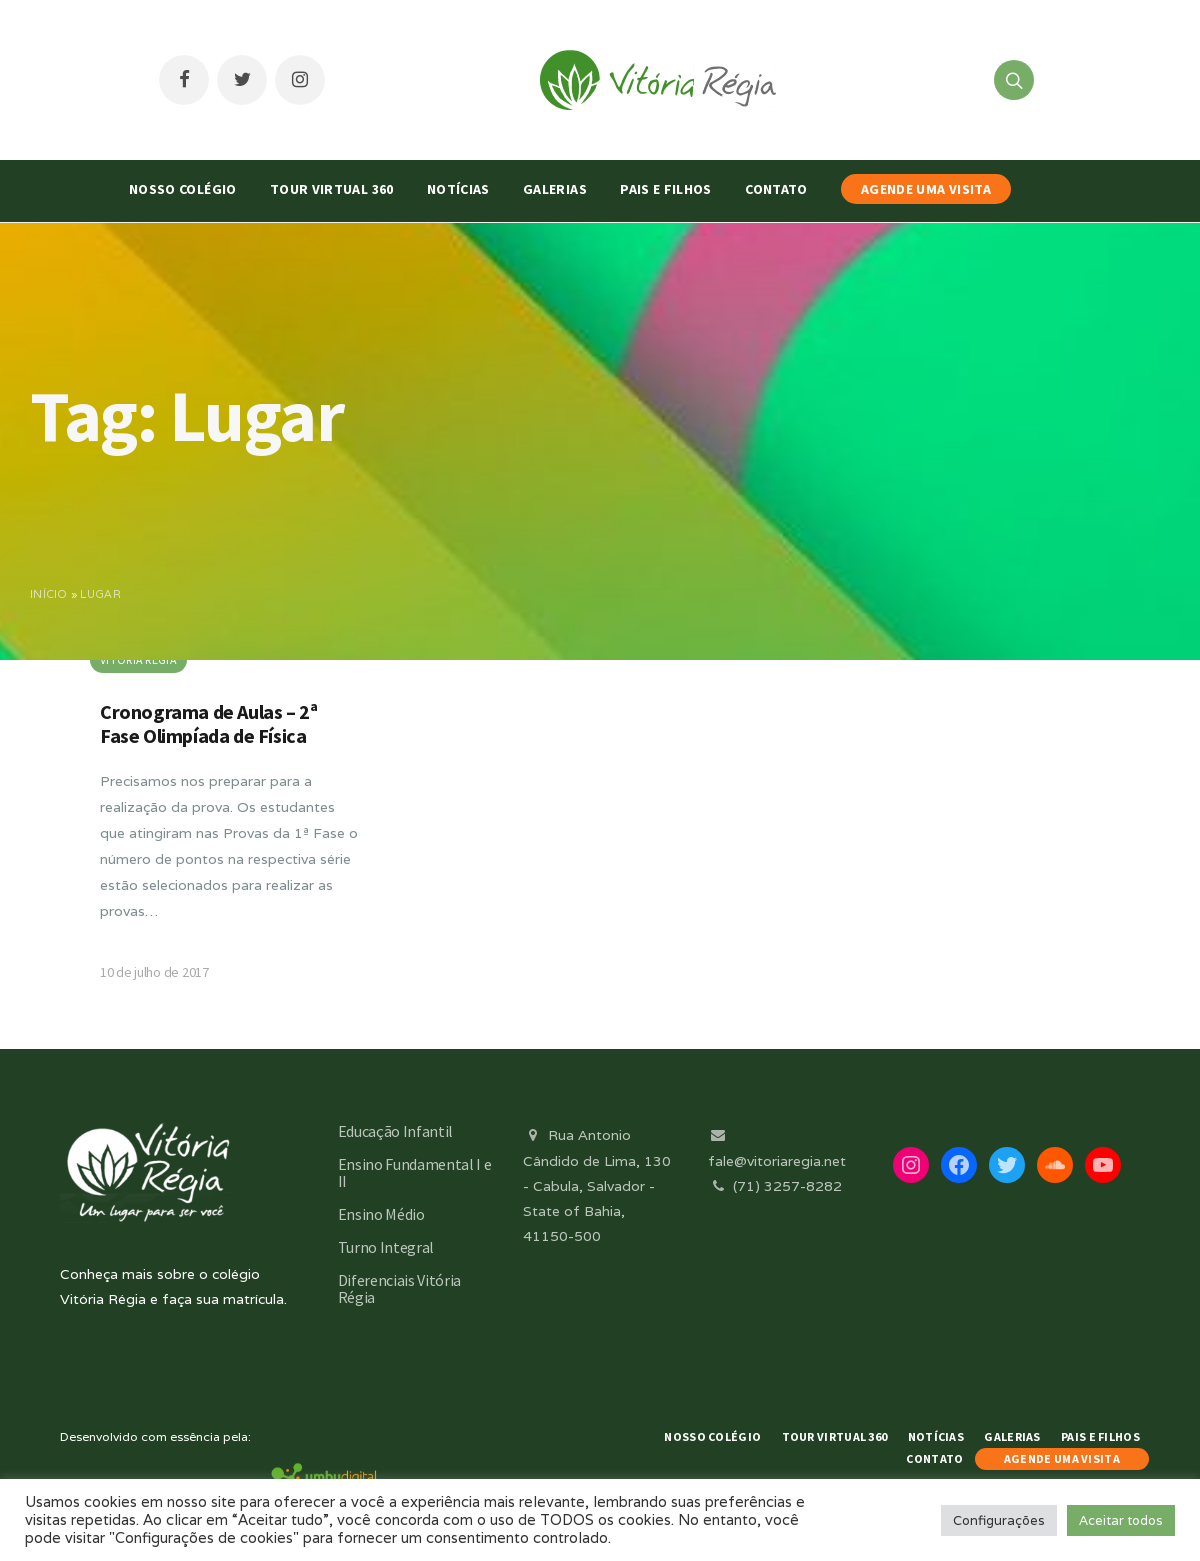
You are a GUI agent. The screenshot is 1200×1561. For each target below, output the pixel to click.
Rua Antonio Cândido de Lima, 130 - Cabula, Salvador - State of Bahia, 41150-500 (597, 1185)
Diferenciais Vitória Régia (400, 1288)
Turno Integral (386, 1247)
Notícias (458, 189)
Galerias (555, 189)
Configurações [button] (999, 1520)
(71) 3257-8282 (775, 1186)
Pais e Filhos (666, 189)
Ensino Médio (381, 1214)
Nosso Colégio (183, 189)
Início (49, 594)
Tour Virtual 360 (332, 189)
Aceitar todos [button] (1121, 1520)
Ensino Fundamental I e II (415, 1172)
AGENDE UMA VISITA (926, 189)
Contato (776, 189)
